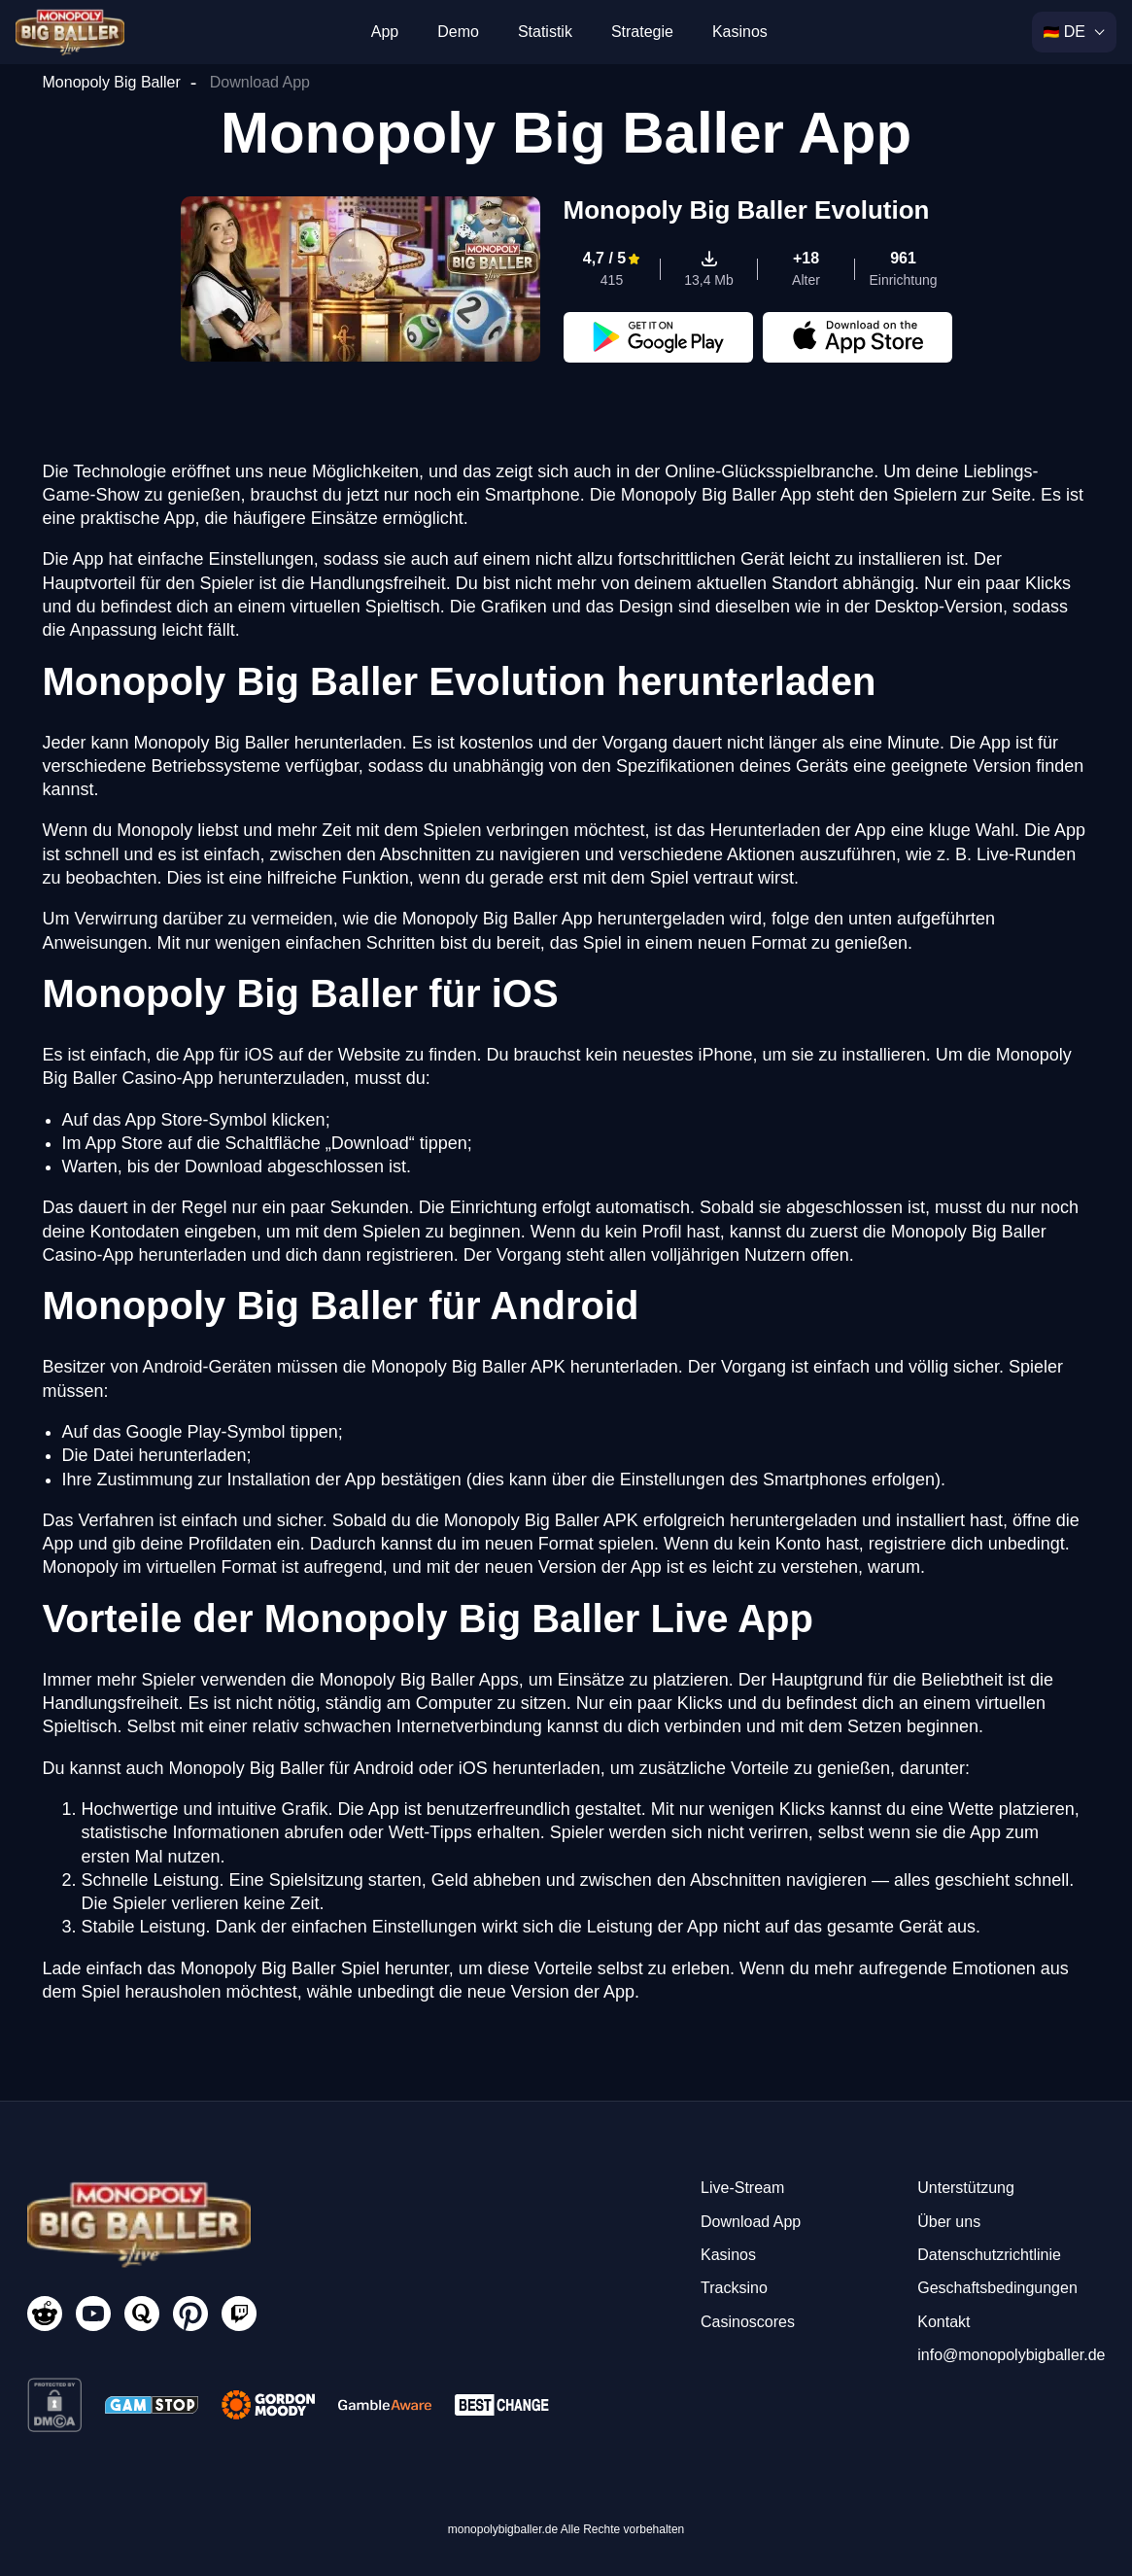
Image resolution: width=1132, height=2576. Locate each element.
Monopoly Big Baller (112, 82)
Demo (458, 31)
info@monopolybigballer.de (1011, 2355)
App (384, 31)
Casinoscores (748, 2322)
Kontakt (943, 2322)
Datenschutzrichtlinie (989, 2254)
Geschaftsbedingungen (997, 2288)
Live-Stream (742, 2187)
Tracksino (734, 2288)
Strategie (642, 31)
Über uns (948, 2221)
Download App (751, 2221)
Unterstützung (965, 2187)
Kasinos (740, 31)
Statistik (545, 31)
